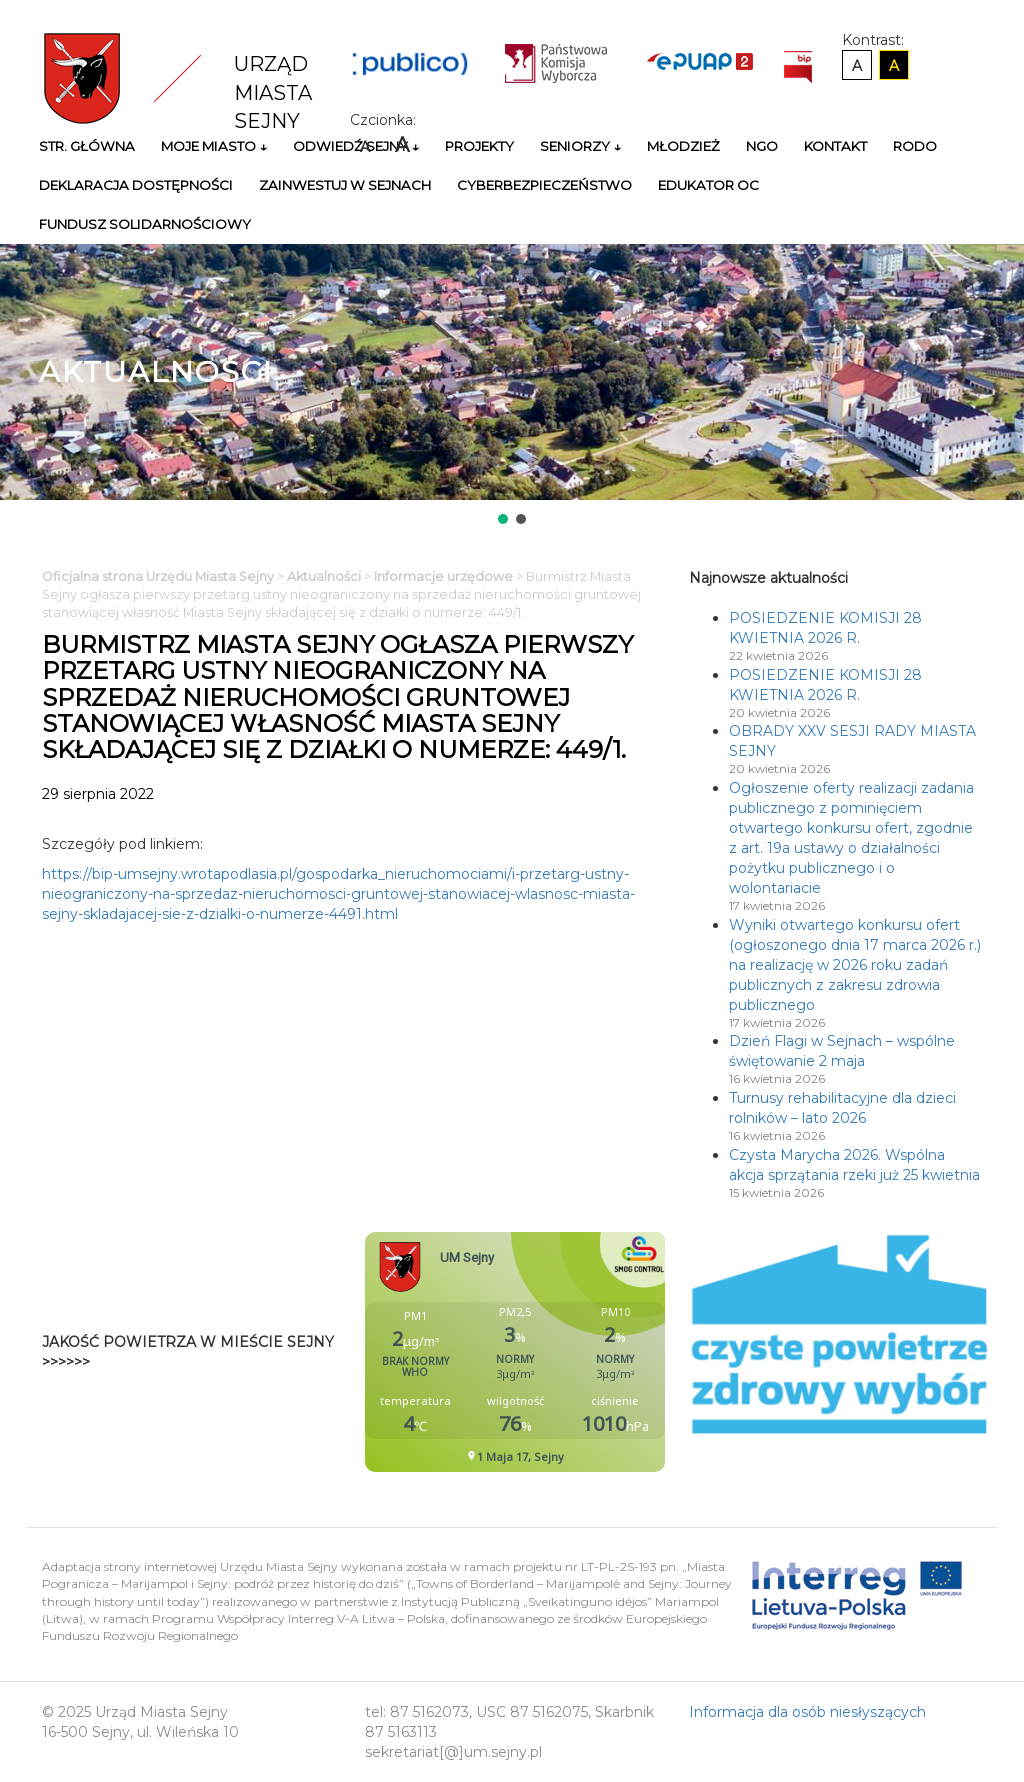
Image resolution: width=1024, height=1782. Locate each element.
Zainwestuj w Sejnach (345, 185)
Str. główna (87, 146)
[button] (503, 519)
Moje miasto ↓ (214, 146)
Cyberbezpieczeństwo (544, 185)
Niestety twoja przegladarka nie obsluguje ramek (565, 1352)
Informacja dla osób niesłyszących (807, 1712)
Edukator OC (708, 185)
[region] (512, 386)
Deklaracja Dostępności (136, 185)
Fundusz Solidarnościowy (145, 224)
